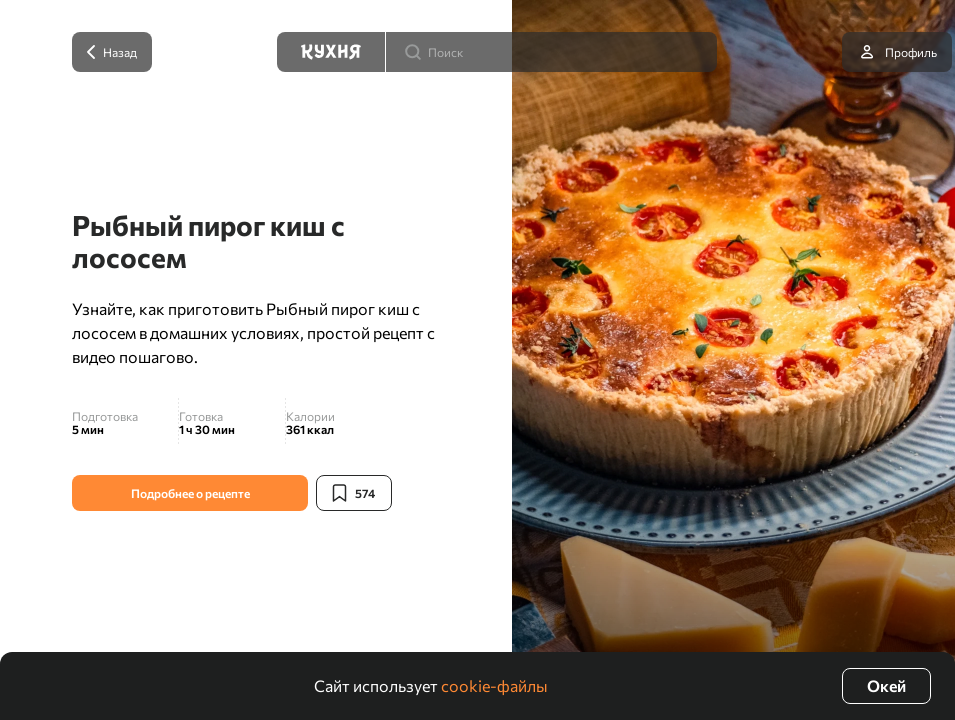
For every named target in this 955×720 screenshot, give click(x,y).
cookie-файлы (494, 685)
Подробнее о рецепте (190, 493)
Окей (886, 685)
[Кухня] (331, 52)
